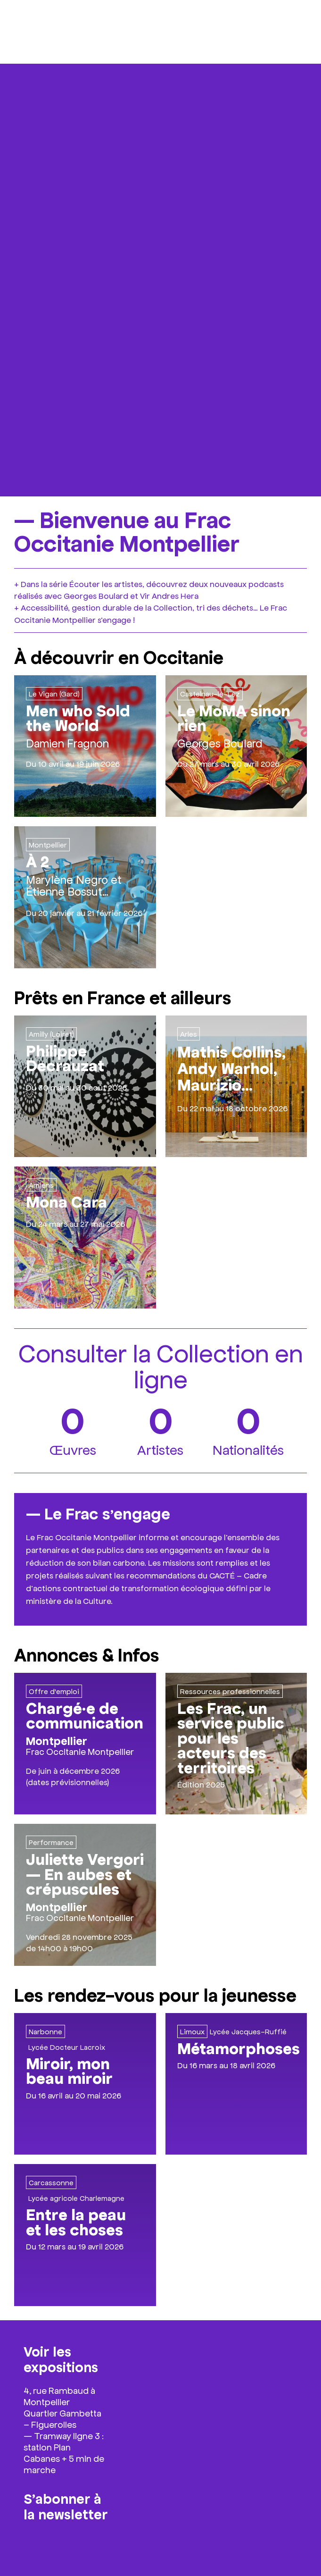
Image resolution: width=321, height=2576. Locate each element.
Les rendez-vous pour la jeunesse (155, 1994)
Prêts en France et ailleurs (122, 996)
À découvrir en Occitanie (118, 656)
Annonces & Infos (86, 1654)
